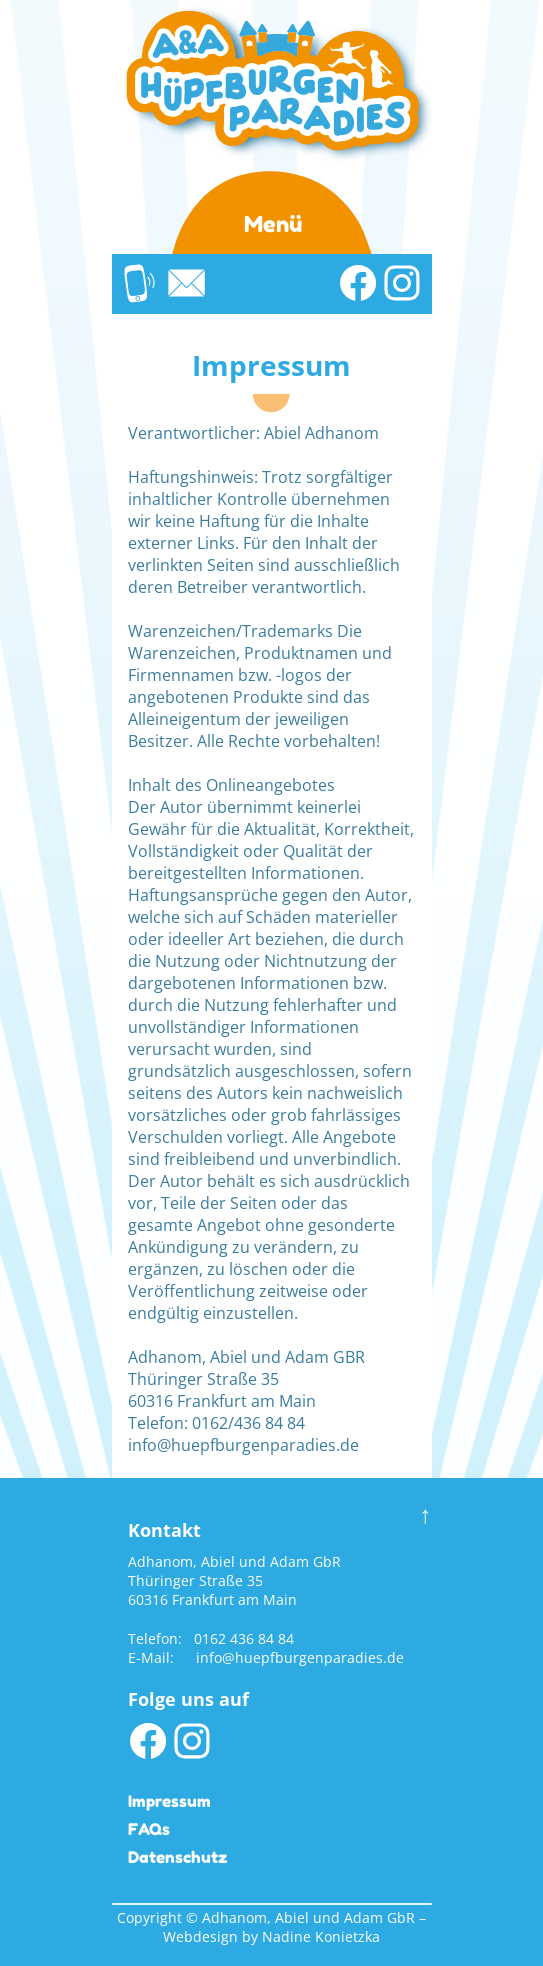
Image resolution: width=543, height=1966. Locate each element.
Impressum (169, 1801)
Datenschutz (177, 1857)
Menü (273, 224)
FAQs (149, 1829)
